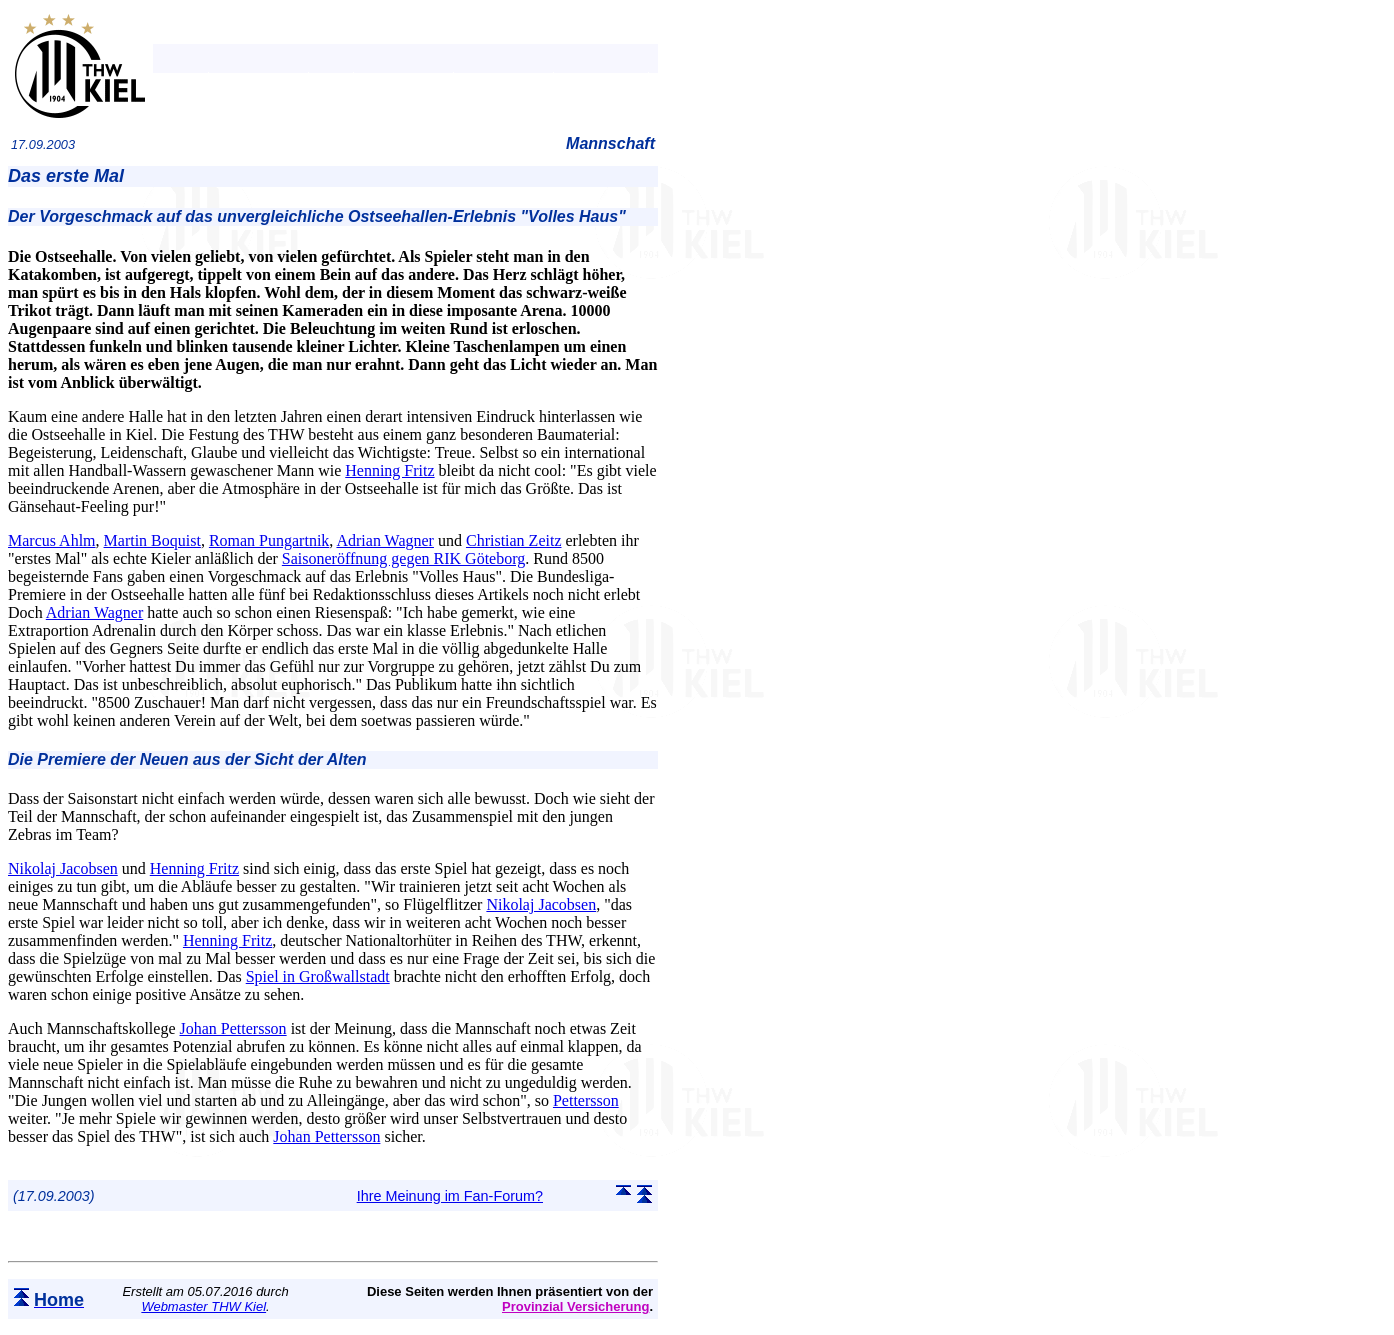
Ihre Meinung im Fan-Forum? (450, 1196)
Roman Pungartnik (269, 540)
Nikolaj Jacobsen (63, 868)
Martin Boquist (152, 540)
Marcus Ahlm (52, 540)
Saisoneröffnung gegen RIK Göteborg (403, 558)
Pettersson (586, 1100)
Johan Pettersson (233, 1028)
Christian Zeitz (514, 540)
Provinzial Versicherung (575, 1306)
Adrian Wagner (385, 540)
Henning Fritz (389, 470)
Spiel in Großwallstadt (318, 976)
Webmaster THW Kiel (203, 1306)
